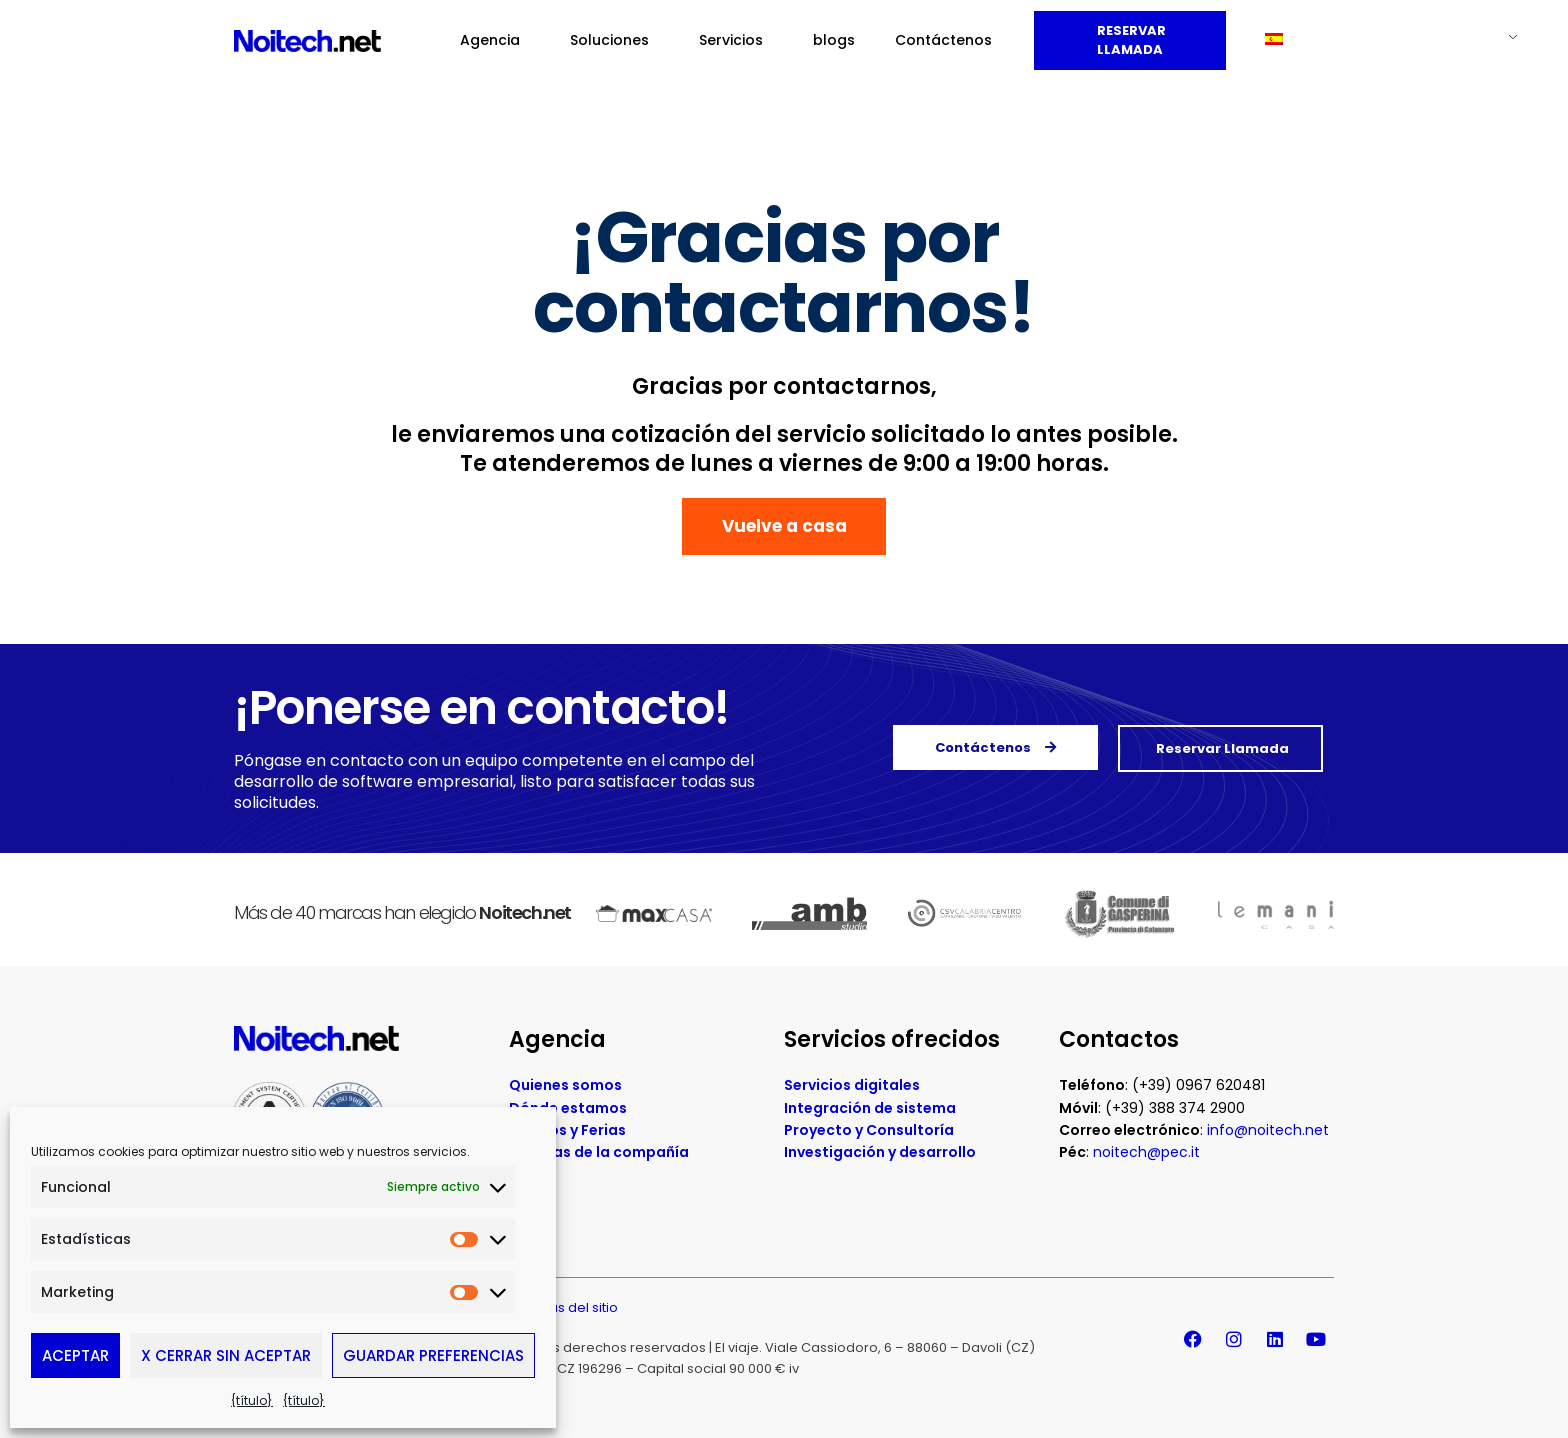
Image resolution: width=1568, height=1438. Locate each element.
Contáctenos (943, 40)
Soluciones (614, 40)
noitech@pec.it (1146, 1158)
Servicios (736, 40)
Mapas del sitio (569, 1313)
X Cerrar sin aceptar (226, 1355)
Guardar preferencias (433, 1355)
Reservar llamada (1130, 40)
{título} (252, 1400)
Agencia (495, 40)
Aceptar (75, 1355)
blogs (834, 40)
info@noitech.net (1268, 1136)
